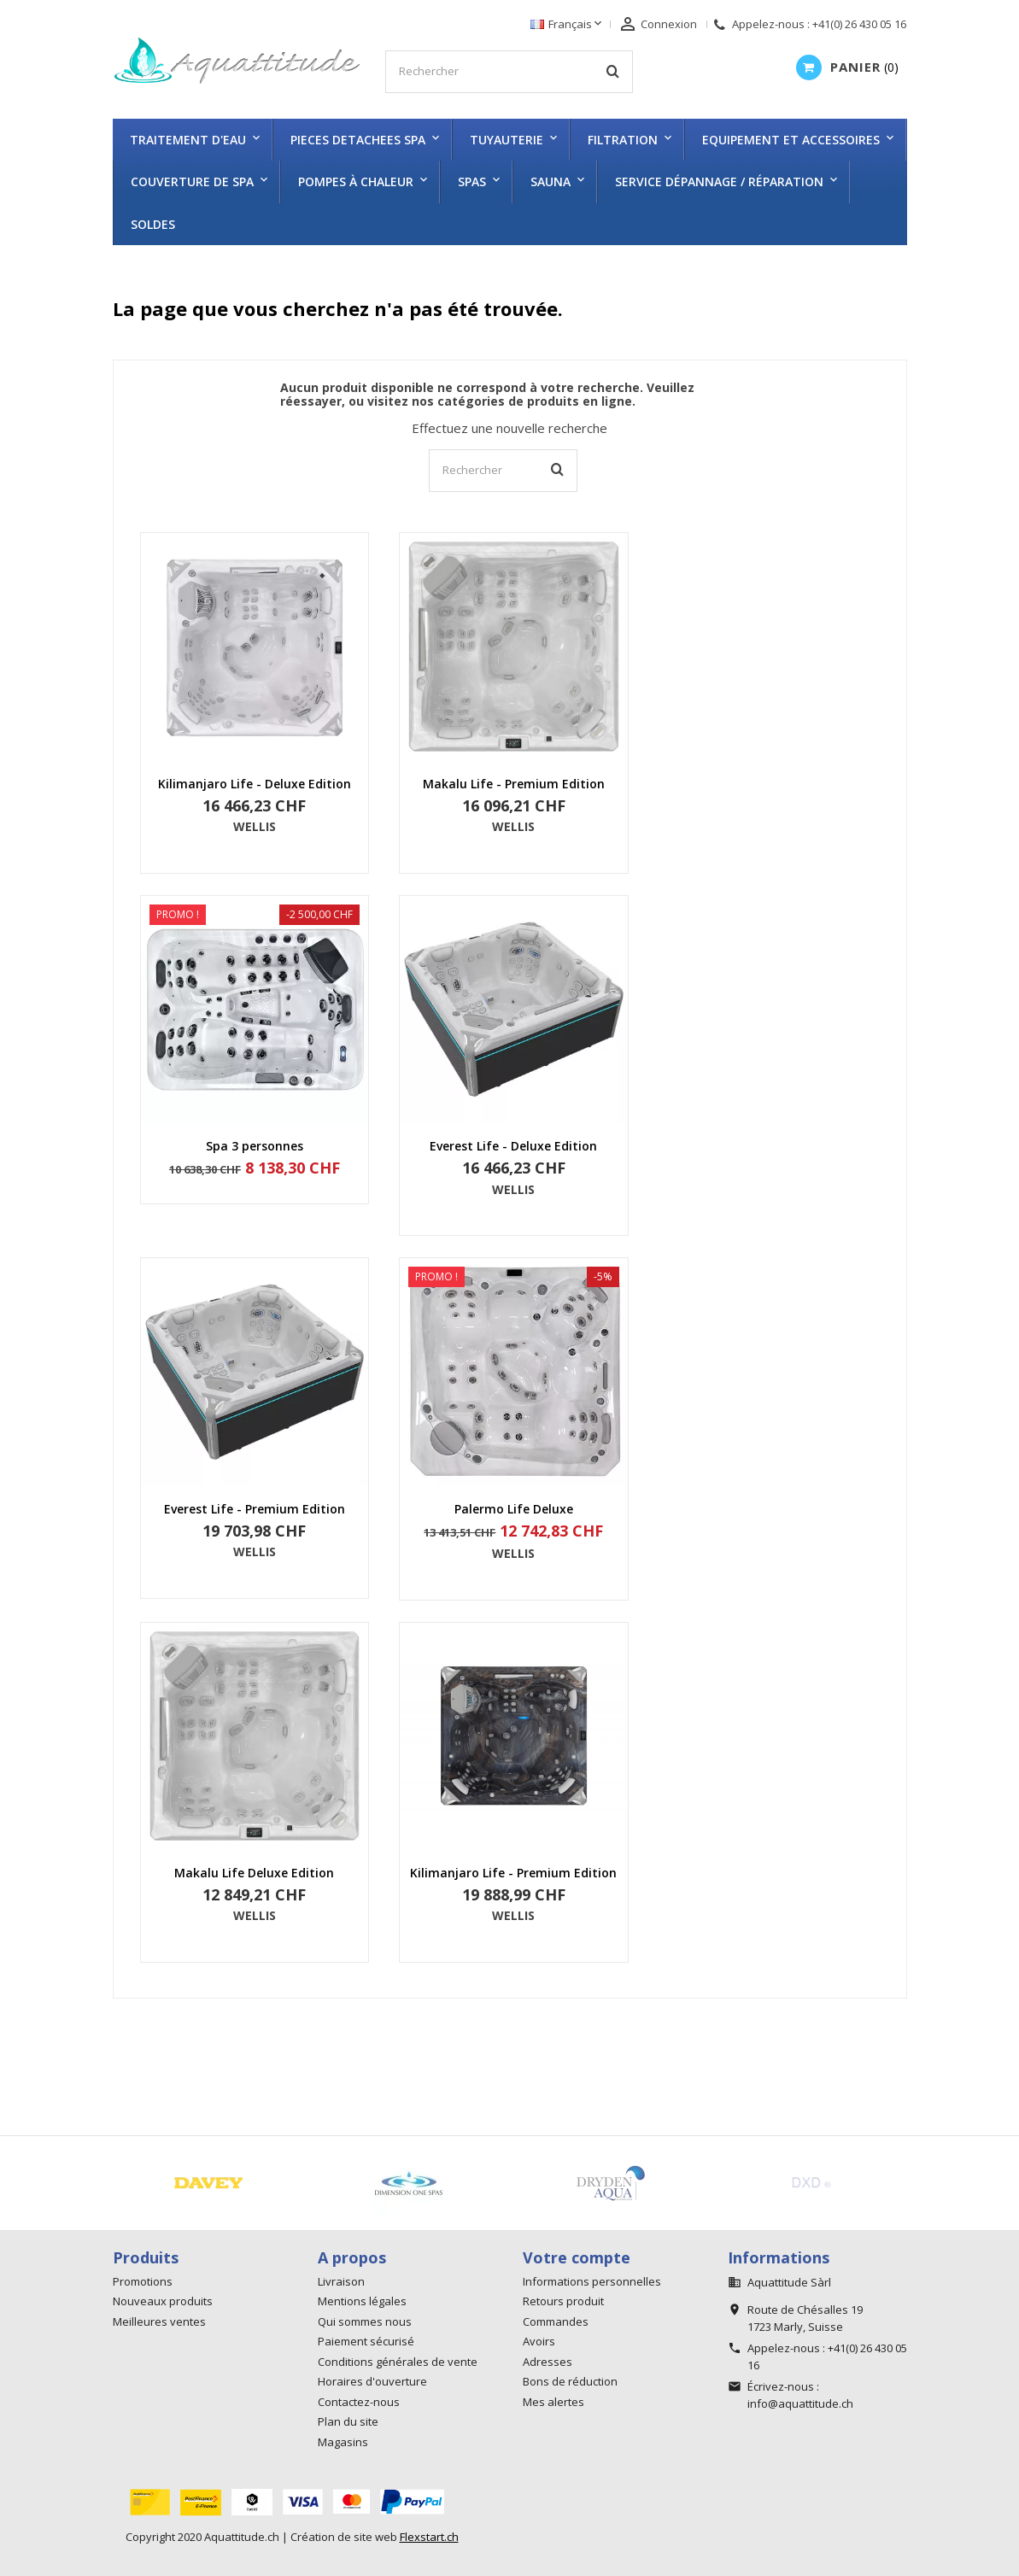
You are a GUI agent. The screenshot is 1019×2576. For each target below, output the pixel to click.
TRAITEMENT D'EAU (188, 140)
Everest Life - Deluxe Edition (513, 1146)
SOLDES (153, 224)
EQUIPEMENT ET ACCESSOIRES (791, 140)
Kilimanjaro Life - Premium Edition (513, 1873)
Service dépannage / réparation (719, 181)
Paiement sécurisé (366, 2341)
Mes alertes (553, 2401)
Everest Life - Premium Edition (254, 1509)
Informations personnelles (592, 2281)
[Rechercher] (509, 71)
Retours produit (563, 2301)
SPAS (472, 181)
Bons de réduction (570, 2381)
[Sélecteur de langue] (567, 24)
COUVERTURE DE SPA (192, 181)
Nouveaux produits (163, 2301)
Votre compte (576, 2257)
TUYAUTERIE (506, 140)
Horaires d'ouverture (372, 2381)
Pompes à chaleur (355, 181)
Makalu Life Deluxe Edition (254, 1873)
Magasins (343, 2442)
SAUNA (550, 181)
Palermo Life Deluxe (513, 1509)
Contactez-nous (359, 2401)
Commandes (556, 2321)
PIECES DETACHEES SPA (357, 140)
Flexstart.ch (429, 2536)
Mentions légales (362, 2301)
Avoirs (539, 2341)
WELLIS (254, 826)
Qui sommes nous (365, 2321)
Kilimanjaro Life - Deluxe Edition (254, 784)
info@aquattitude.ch (800, 2403)
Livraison (341, 2281)
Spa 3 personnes (254, 1146)
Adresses (547, 2361)
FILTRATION (623, 140)
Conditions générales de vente (397, 2361)
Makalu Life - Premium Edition (514, 784)
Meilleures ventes (159, 2321)
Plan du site (348, 2421)
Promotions (143, 2281)
